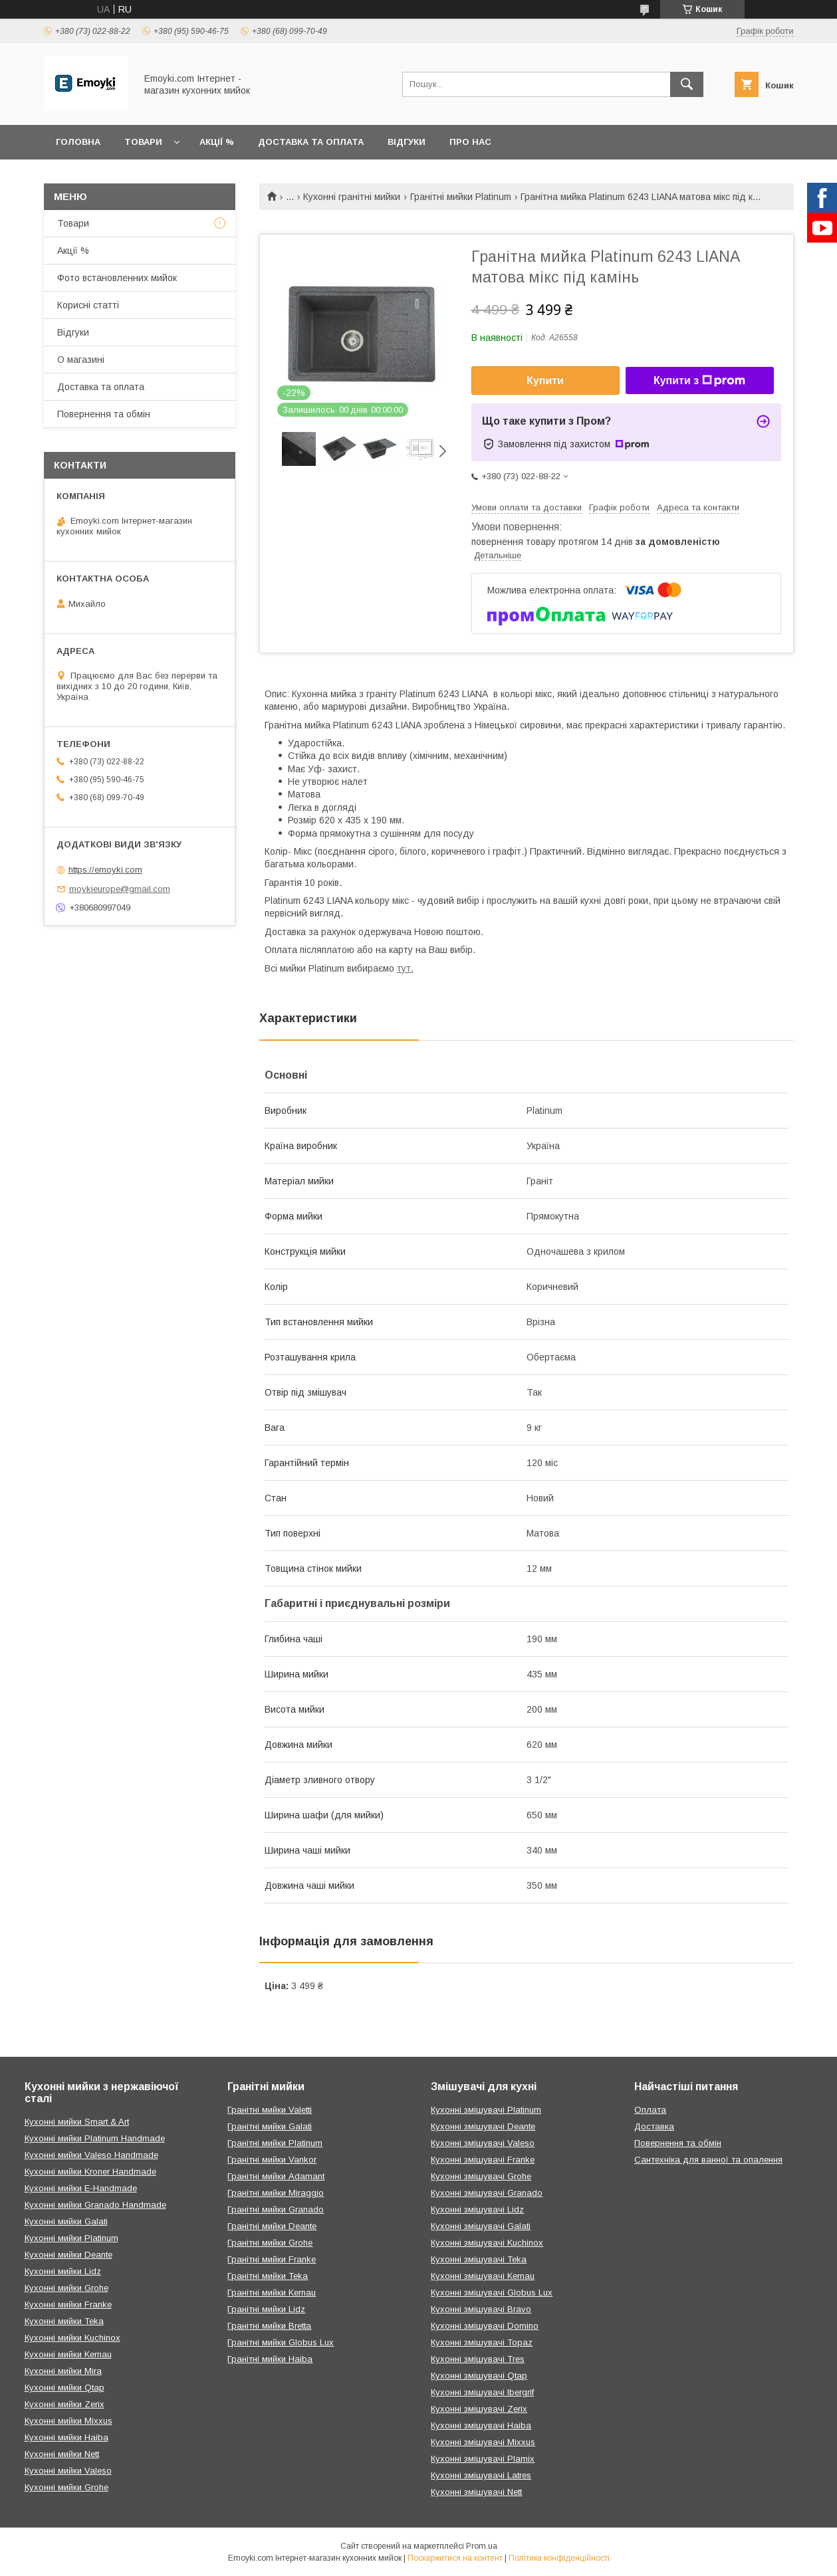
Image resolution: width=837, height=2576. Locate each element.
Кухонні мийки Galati (66, 2221)
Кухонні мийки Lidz (63, 2271)
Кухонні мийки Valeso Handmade (91, 2155)
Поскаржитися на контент (455, 2558)
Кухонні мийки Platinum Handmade (95, 2138)
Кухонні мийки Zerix (64, 2404)
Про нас (470, 142)
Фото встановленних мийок (117, 277)
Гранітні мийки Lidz (266, 2309)
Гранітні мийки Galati (269, 2126)
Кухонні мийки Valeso (68, 2471)
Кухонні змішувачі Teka (479, 2259)
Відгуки (406, 142)
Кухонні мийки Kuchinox (72, 2338)
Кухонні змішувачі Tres (478, 2359)
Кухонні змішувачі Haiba (481, 2425)
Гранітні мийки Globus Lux (280, 2342)
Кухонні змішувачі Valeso (483, 2143)
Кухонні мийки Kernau (68, 2354)
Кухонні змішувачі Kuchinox (487, 2243)
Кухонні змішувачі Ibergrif (482, 2392)
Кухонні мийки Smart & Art (77, 2122)
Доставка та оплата (311, 142)
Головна (78, 142)
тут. (405, 968)
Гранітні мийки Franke (271, 2259)
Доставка (654, 2126)
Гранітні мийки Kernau (271, 2293)
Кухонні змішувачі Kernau (483, 2276)
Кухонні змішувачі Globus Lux (491, 2293)
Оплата (650, 2110)
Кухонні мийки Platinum (71, 2238)
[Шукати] (686, 84)
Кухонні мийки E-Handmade (81, 2188)
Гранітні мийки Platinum (460, 196)
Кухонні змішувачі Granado (486, 2193)
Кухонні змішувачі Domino (484, 2326)
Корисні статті (88, 305)
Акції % (216, 142)
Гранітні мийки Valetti (269, 2110)
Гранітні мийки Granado (275, 2209)
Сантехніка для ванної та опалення (708, 2160)
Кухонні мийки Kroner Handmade (90, 2172)
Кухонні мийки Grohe (66, 2288)
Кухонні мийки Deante (68, 2255)
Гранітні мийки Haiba (269, 2359)
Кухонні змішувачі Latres (481, 2475)
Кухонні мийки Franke (68, 2304)
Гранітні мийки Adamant (275, 2176)
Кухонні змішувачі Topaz (482, 2342)
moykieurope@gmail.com (119, 889)
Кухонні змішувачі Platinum (486, 2110)
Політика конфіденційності (559, 2558)
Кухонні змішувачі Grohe (481, 2176)
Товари (143, 142)
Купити (545, 380)
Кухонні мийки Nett (62, 2454)
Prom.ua (481, 2546)
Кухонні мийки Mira (63, 2371)
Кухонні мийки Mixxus (68, 2421)
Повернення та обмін (103, 414)
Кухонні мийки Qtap (64, 2388)
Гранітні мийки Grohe (269, 2243)
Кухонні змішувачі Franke (483, 2160)
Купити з (699, 381)
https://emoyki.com (105, 870)
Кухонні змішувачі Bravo (481, 2309)
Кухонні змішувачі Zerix (479, 2409)
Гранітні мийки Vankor (271, 2160)
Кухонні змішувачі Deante (483, 2126)
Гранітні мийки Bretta (269, 2326)
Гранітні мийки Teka (267, 2276)
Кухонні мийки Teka (64, 2321)
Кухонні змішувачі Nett (476, 2492)
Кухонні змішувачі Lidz (477, 2209)
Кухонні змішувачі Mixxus (483, 2442)
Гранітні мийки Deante (271, 2226)
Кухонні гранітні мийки (351, 196)
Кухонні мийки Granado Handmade (95, 2205)
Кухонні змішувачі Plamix (483, 2459)
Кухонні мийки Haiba (66, 2437)
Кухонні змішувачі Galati (481, 2226)
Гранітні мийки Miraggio (275, 2193)
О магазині (80, 359)
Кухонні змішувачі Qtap (479, 2376)
